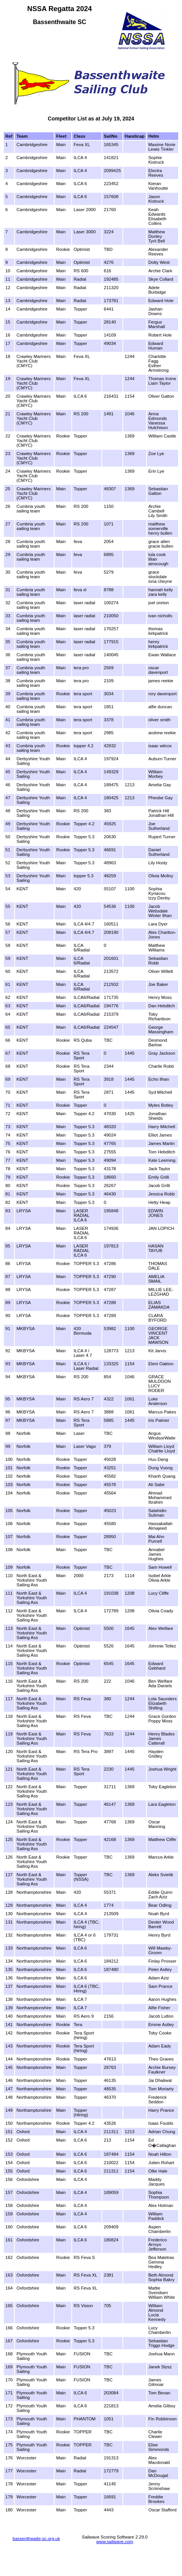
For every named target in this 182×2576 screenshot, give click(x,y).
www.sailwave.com (114, 2541)
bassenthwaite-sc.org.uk (36, 2538)
